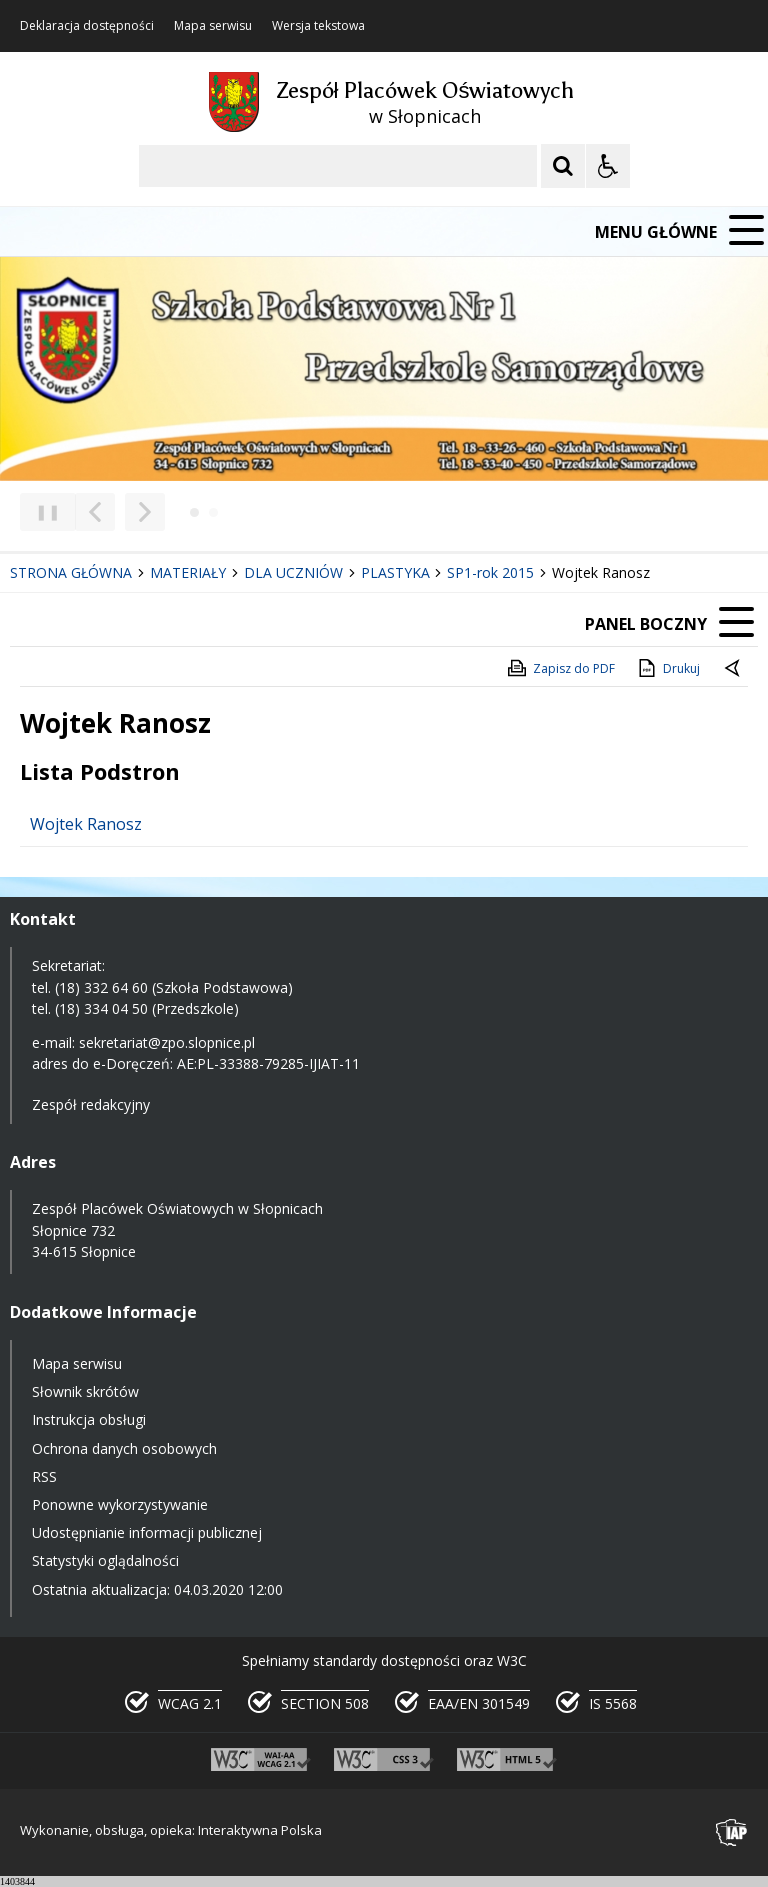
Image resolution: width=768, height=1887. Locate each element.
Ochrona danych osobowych (124, 1448)
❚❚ (40, 511)
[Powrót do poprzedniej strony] (734, 669)
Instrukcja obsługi (89, 1419)
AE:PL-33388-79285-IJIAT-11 (268, 1063)
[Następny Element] (145, 512)
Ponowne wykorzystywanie (120, 1504)
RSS (44, 1476)
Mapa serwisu (213, 26)
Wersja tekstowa (318, 26)
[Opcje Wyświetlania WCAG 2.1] (608, 166)
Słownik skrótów (85, 1391)
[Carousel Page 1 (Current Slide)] (194, 512)
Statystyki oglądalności (105, 1560)
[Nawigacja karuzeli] (120, 512)
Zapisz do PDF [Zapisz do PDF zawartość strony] (560, 668)
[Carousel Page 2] (213, 512)
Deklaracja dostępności (87, 26)
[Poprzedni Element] (95, 512)
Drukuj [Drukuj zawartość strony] (667, 668)
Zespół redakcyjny (91, 1104)
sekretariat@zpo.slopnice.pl (167, 1042)
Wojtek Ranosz (86, 824)
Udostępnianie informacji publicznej (147, 1532)
